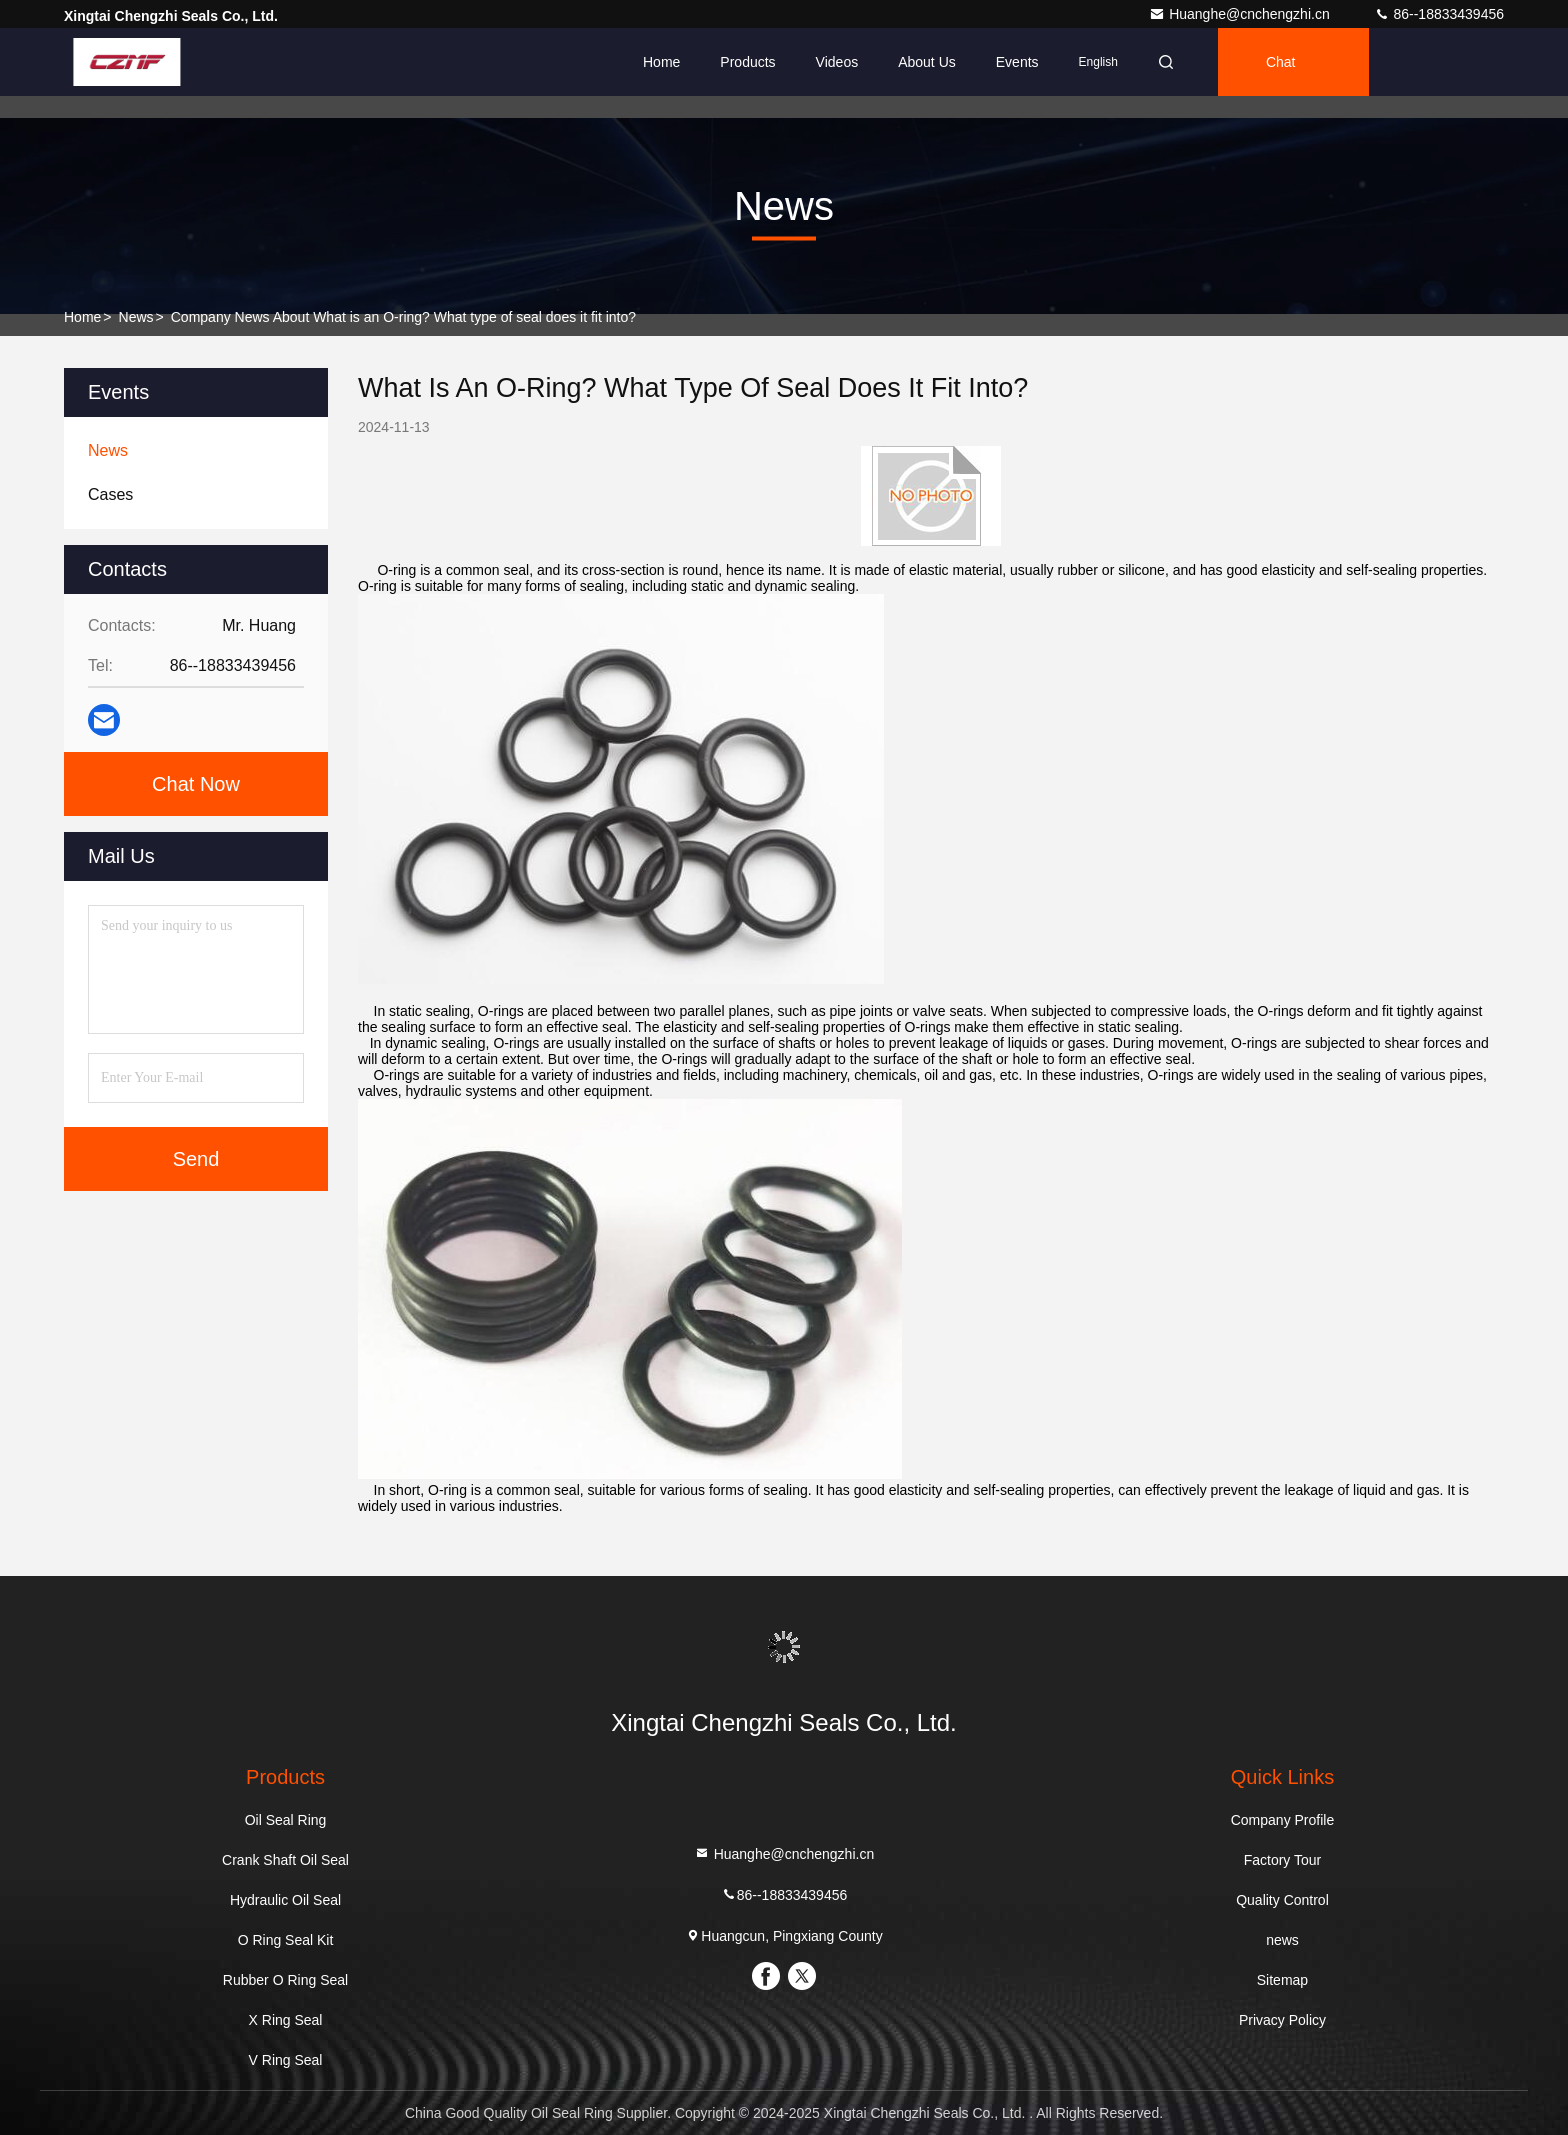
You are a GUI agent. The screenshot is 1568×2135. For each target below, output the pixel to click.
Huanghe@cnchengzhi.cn (1241, 14)
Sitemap (1282, 1980)
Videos (837, 62)
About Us (927, 62)
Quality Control (1282, 1900)
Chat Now (196, 784)
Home (661, 62)
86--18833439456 (1439, 14)
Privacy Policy (1282, 2020)
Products (747, 62)
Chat (1281, 62)
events (1017, 62)
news (136, 317)
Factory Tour (1283, 1860)
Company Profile (1283, 1820)
